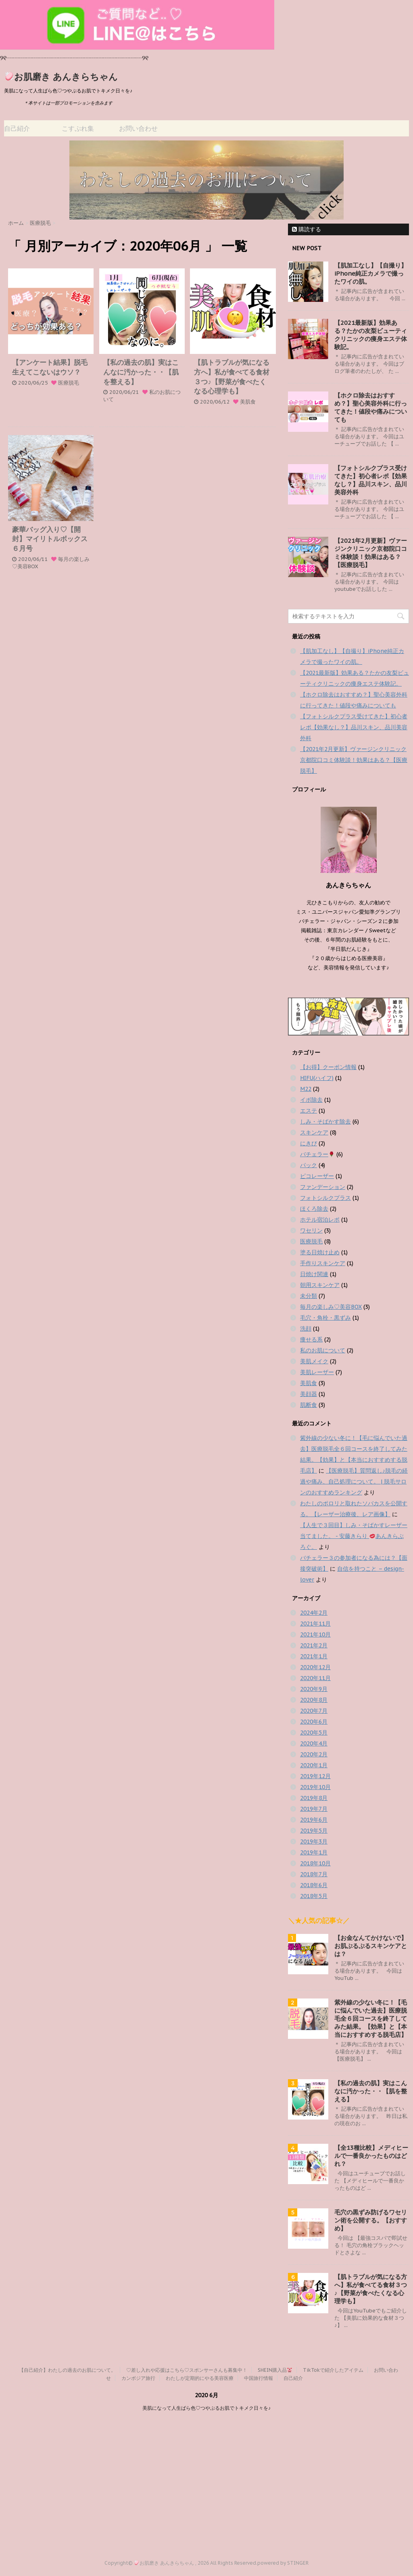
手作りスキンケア (322, 1263)
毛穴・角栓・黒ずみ (325, 1317)
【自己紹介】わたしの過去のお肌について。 (67, 2370)
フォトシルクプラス (325, 1197)
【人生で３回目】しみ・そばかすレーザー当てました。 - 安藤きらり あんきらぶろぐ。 (353, 1536)
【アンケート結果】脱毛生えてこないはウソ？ (50, 367)
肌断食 (308, 1404)
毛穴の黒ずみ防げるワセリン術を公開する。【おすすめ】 (370, 2220)
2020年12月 (315, 1667)
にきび (308, 1143)
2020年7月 (313, 1710)
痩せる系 (311, 1339)
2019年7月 (313, 1808)
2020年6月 (313, 1721)
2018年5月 (313, 1896)
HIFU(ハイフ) (317, 1078)
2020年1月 (313, 1765)
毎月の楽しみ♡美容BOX (331, 1306)
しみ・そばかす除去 (325, 1121)
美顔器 (308, 1394)
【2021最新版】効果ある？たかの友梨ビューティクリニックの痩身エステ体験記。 (370, 335)
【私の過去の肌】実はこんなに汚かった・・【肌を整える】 (141, 372)
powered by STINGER (283, 2563)
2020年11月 (315, 1678)
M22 (305, 1088)
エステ (308, 1110)
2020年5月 (313, 1732)
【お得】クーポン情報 (328, 1067)
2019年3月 (313, 1841)
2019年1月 (313, 1852)
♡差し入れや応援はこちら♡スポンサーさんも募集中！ (186, 2370)
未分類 (308, 1296)
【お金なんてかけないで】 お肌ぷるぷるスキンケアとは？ (370, 1946)
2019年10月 (315, 1787)
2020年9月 (313, 1689)
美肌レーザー (317, 1372)
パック (308, 1165)
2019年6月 (313, 1819)
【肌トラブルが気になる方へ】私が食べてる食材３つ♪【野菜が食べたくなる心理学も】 (231, 377)
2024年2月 (313, 1612)
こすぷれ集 (78, 128)
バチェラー (317, 1154)
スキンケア (314, 1132)
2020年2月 (313, 1754)
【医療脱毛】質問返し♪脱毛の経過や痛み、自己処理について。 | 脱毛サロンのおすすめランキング (354, 1481)
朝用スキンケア (320, 1285)
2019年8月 (313, 1798)
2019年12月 (315, 1776)
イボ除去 (311, 1099)
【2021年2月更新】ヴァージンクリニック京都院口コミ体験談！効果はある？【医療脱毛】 (370, 553)
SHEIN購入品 (275, 2370)
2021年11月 (315, 1623)
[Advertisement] (206, 2479)
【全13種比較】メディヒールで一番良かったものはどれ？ (371, 2156)
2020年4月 (313, 1743)
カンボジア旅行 (138, 2378)
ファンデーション (322, 1187)
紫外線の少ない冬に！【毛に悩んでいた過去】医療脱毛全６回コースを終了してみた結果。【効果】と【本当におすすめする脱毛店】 (370, 2018)
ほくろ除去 (314, 1208)
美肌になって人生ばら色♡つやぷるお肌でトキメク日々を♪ (206, 2408)
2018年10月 (315, 1863)
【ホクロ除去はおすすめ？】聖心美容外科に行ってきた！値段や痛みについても (370, 407)
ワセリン (311, 1230)
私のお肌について (322, 1350)
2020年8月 (313, 1699)
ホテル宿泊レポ (320, 1219)
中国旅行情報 (258, 2378)
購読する (306, 229)
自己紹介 (17, 128)
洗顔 (305, 1328)
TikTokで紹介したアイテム (333, 2370)
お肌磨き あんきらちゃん (61, 76)
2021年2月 (313, 1645)
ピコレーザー (317, 1176)
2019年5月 (313, 1830)
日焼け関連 (314, 1274)
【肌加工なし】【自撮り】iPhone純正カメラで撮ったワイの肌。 (370, 273)
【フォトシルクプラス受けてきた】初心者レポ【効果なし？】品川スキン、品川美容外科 (370, 480)
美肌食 (248, 401)
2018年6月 (313, 1885)
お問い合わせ (138, 128)
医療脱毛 (68, 382)
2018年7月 (313, 1874)
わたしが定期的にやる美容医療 (200, 2378)
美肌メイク (314, 1361)
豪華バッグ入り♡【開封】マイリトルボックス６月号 (50, 539)
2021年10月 (315, 1634)
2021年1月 (313, 1656)
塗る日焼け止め (320, 1252)
